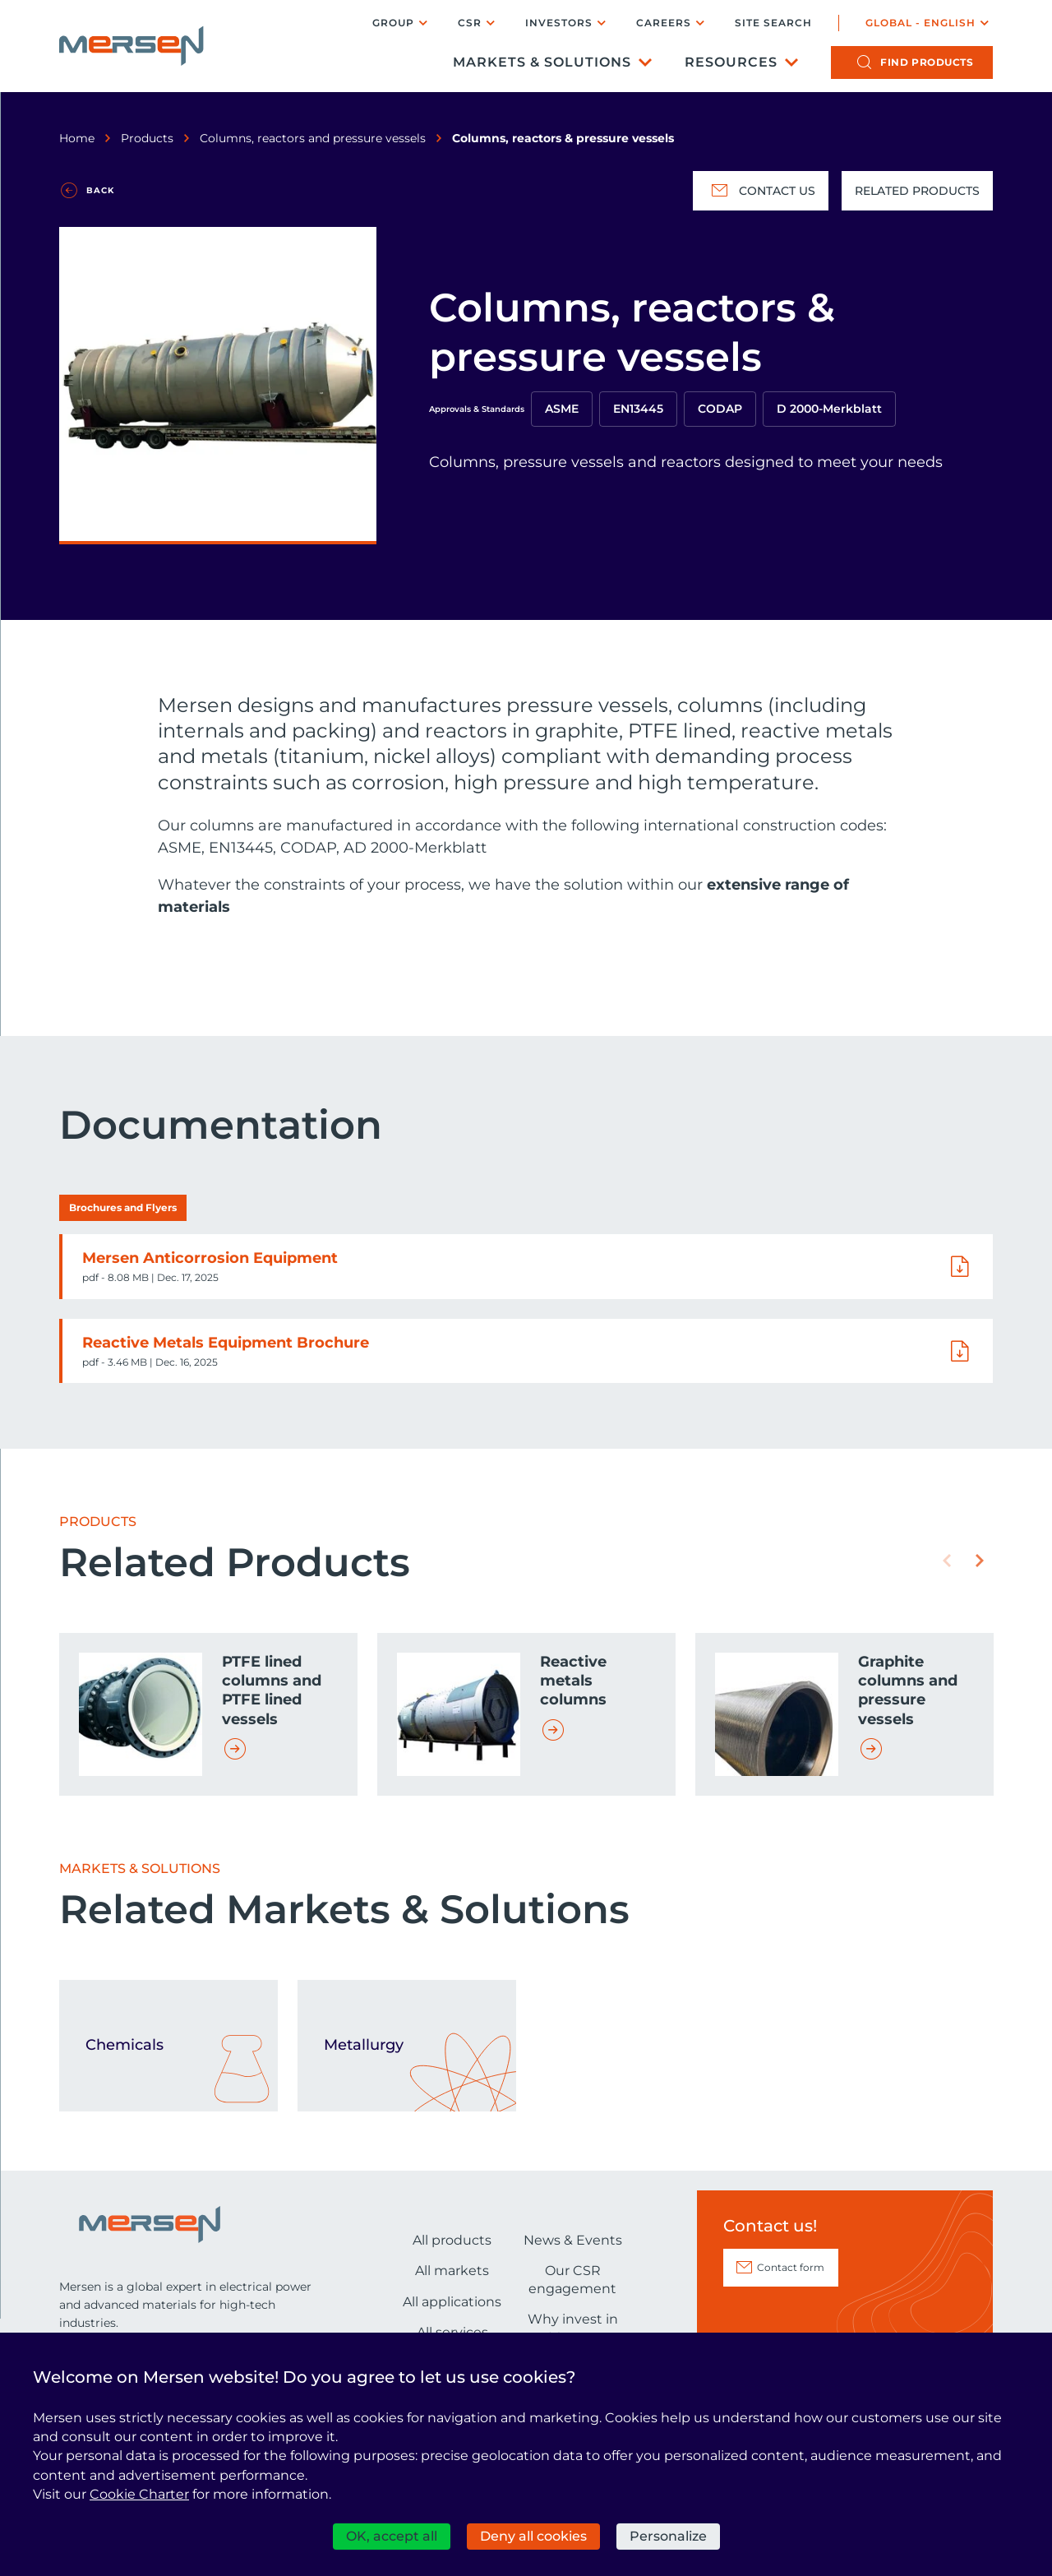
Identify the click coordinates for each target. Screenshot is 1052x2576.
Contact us (760, 191)
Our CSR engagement (572, 2279)
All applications (452, 2302)
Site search (773, 23)
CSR (470, 22)
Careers (663, 22)
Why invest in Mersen (573, 2328)
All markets (452, 2270)
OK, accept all (391, 2536)
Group (393, 22)
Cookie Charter (139, 2494)
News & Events (573, 2240)
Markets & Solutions (542, 62)
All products (452, 2240)
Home (77, 138)
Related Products (917, 190)
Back (100, 190)
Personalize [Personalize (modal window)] (668, 2536)
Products (147, 138)
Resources (731, 62)
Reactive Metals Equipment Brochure (225, 1343)
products (926, 62)
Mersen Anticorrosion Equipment (210, 1258)
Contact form (790, 2267)
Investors (559, 22)
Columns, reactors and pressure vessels (313, 138)
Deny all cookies (533, 2536)
